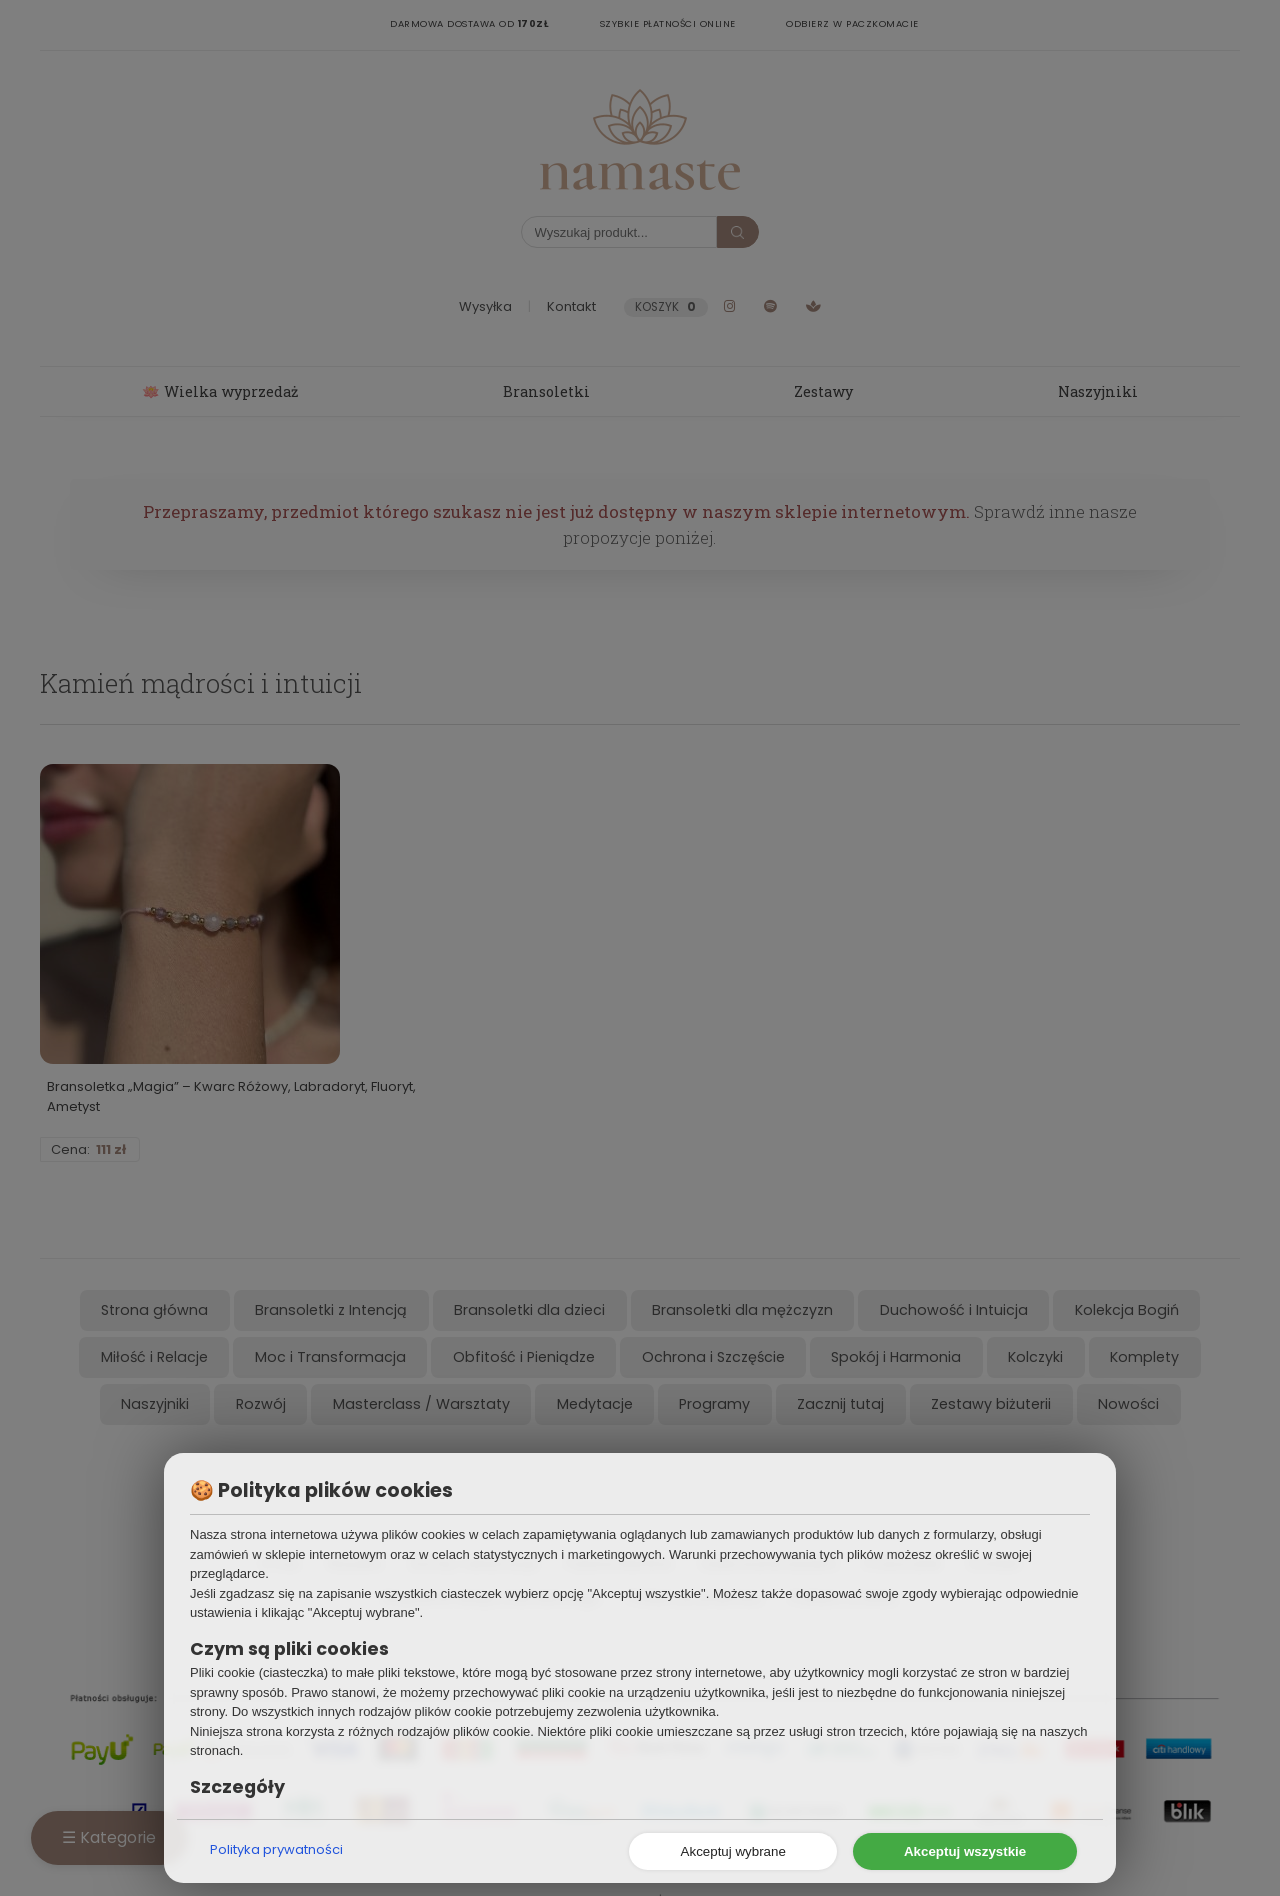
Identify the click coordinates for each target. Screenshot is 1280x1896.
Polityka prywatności (276, 1849)
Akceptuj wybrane (733, 1851)
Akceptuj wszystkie (965, 1851)
